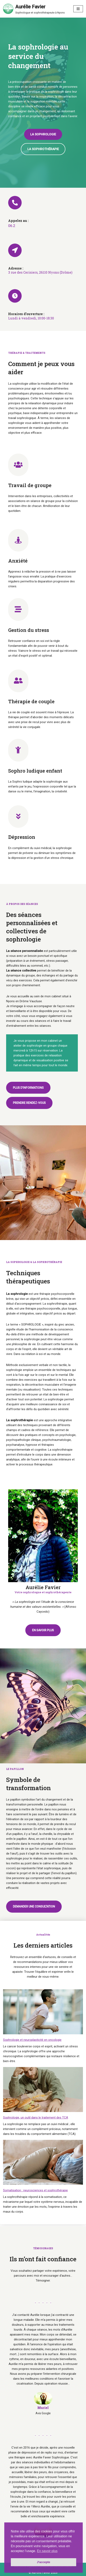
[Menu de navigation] (78, 8)
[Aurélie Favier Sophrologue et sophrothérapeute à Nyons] (34, 9)
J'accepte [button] (43, 2562)
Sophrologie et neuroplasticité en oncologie (32, 2040)
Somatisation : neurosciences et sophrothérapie (35, 2190)
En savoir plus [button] (47, 2551)
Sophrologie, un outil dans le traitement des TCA (35, 2117)
